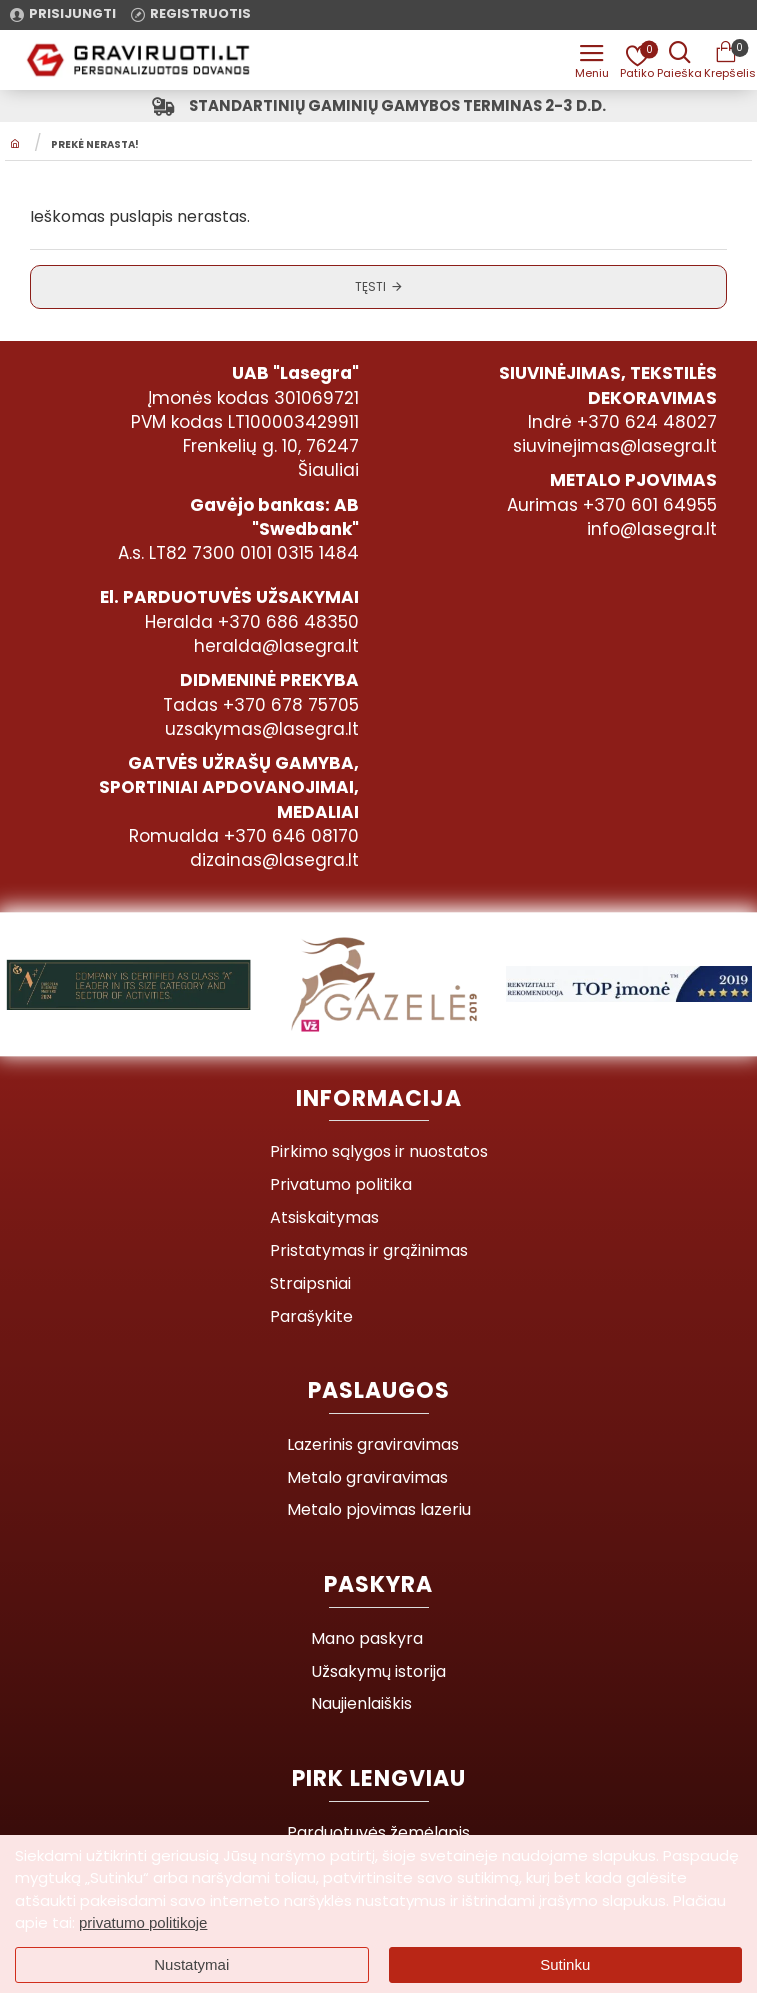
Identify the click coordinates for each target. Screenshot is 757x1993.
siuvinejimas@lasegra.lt (615, 447)
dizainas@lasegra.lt (274, 861)
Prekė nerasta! (95, 149)
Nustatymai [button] (191, 1964)
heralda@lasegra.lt (276, 647)
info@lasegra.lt (652, 530)
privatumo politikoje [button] (143, 1922)
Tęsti (370, 289)
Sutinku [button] (565, 1964)
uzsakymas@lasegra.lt (262, 730)
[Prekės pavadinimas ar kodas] (677, 60)
